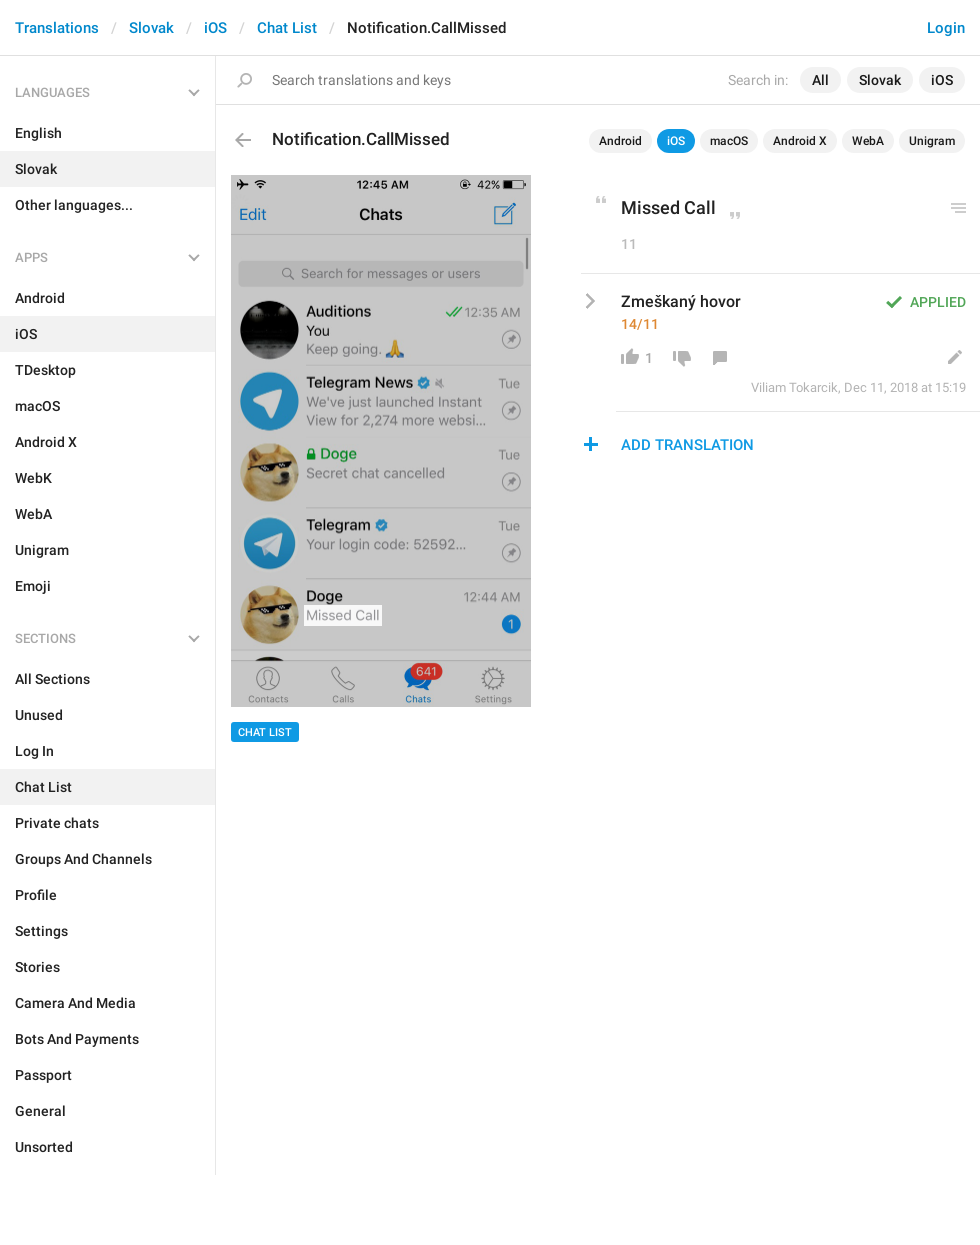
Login (946, 28)
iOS (215, 28)
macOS (729, 141)
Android (620, 141)
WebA (868, 141)
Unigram (932, 141)
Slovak (151, 28)
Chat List (287, 28)
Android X (800, 141)
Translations (57, 28)
